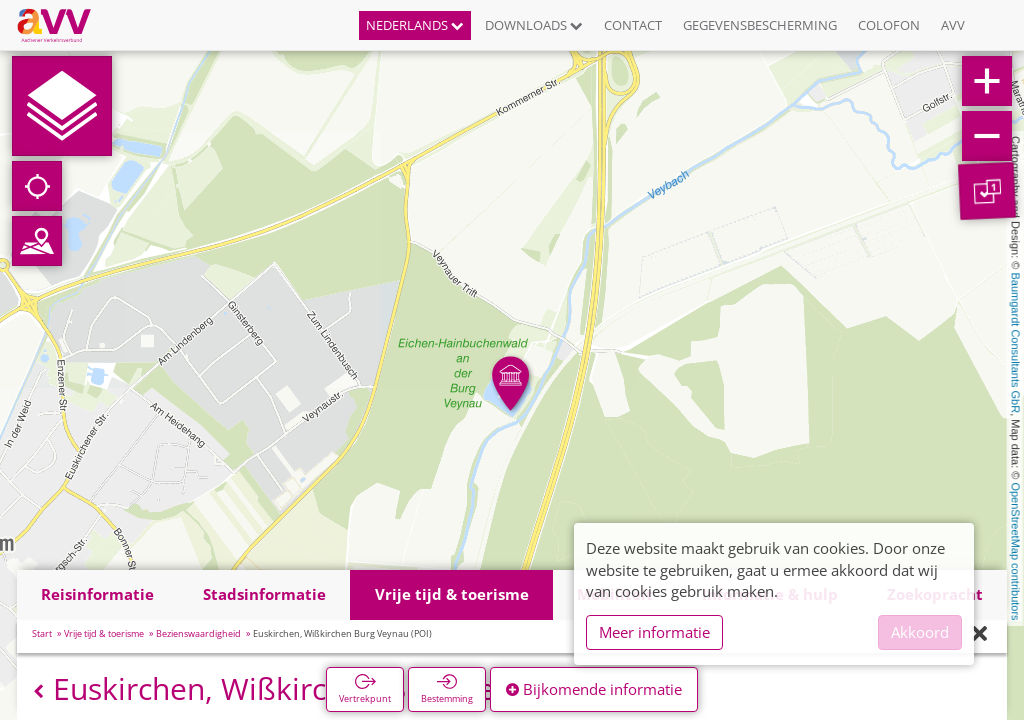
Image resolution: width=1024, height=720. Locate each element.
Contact (633, 25)
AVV (953, 25)
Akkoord (920, 632)
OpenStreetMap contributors (1016, 551)
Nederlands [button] (415, 25)
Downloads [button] (534, 25)
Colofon (889, 25)
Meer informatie (654, 632)
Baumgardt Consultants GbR (1016, 343)
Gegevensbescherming (760, 25)
